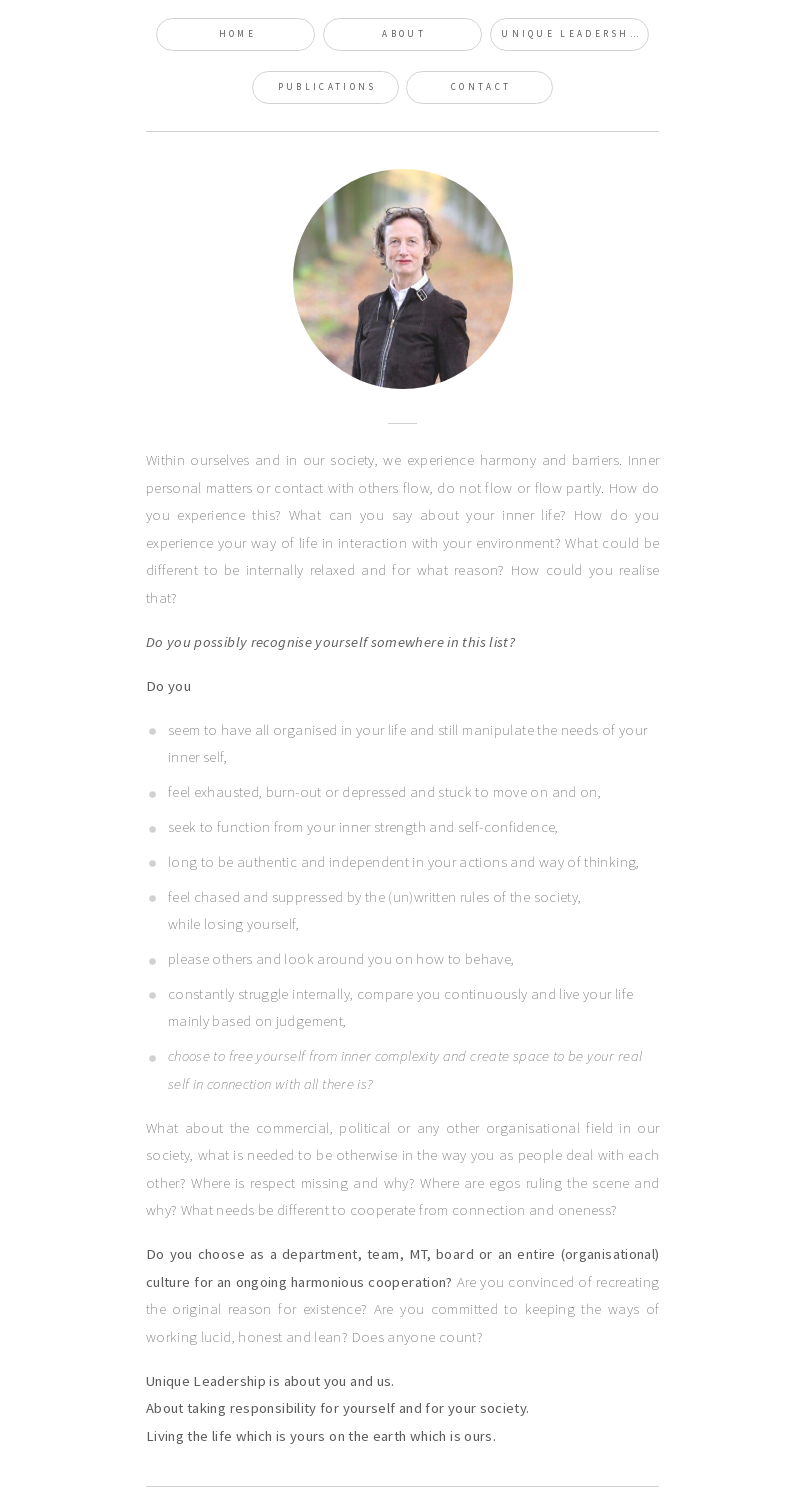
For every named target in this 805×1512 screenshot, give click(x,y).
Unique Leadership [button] (572, 34)
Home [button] (237, 34)
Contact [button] (481, 87)
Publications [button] (327, 87)
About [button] (404, 34)
